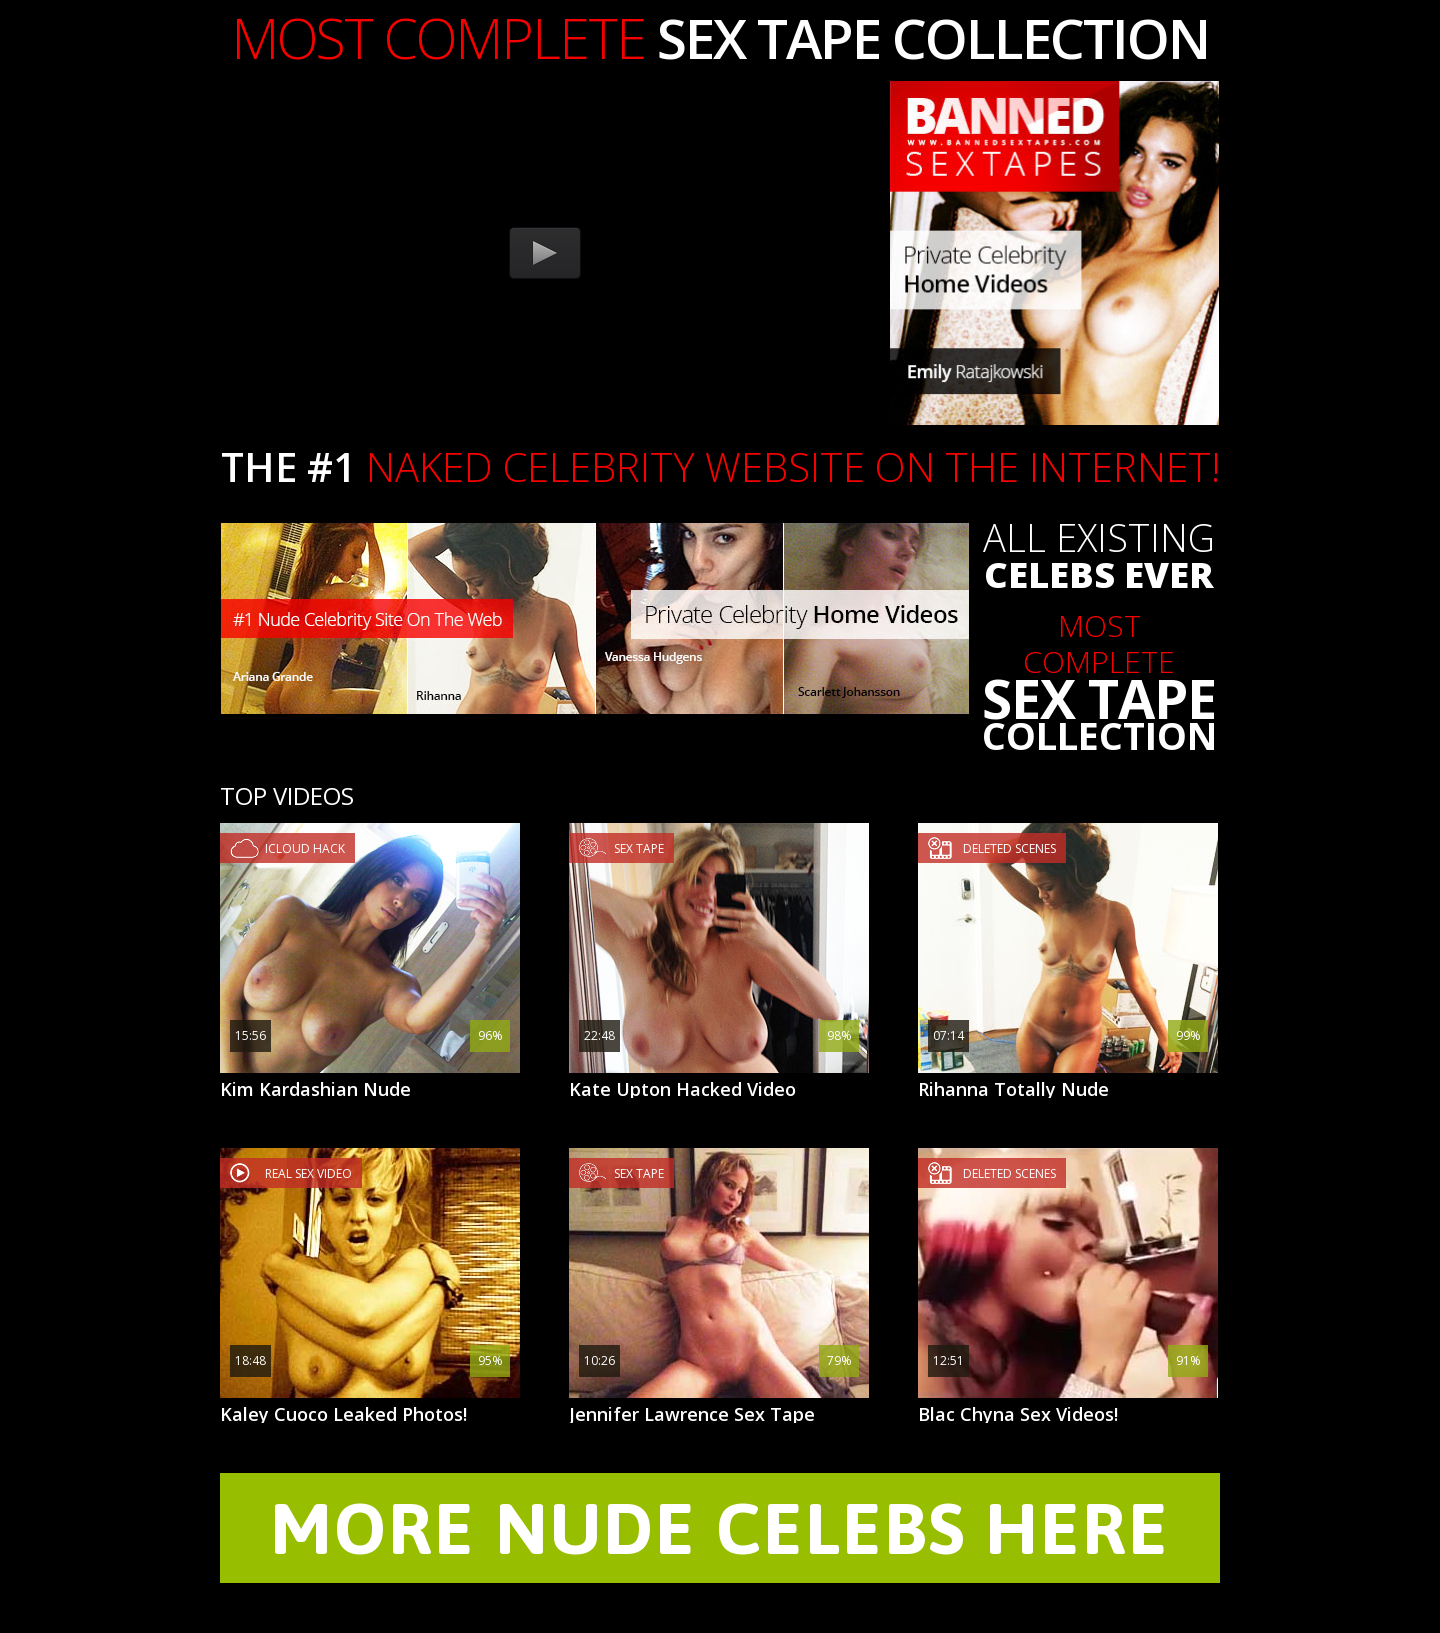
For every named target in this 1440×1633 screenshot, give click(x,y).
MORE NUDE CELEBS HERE (720, 1528)
